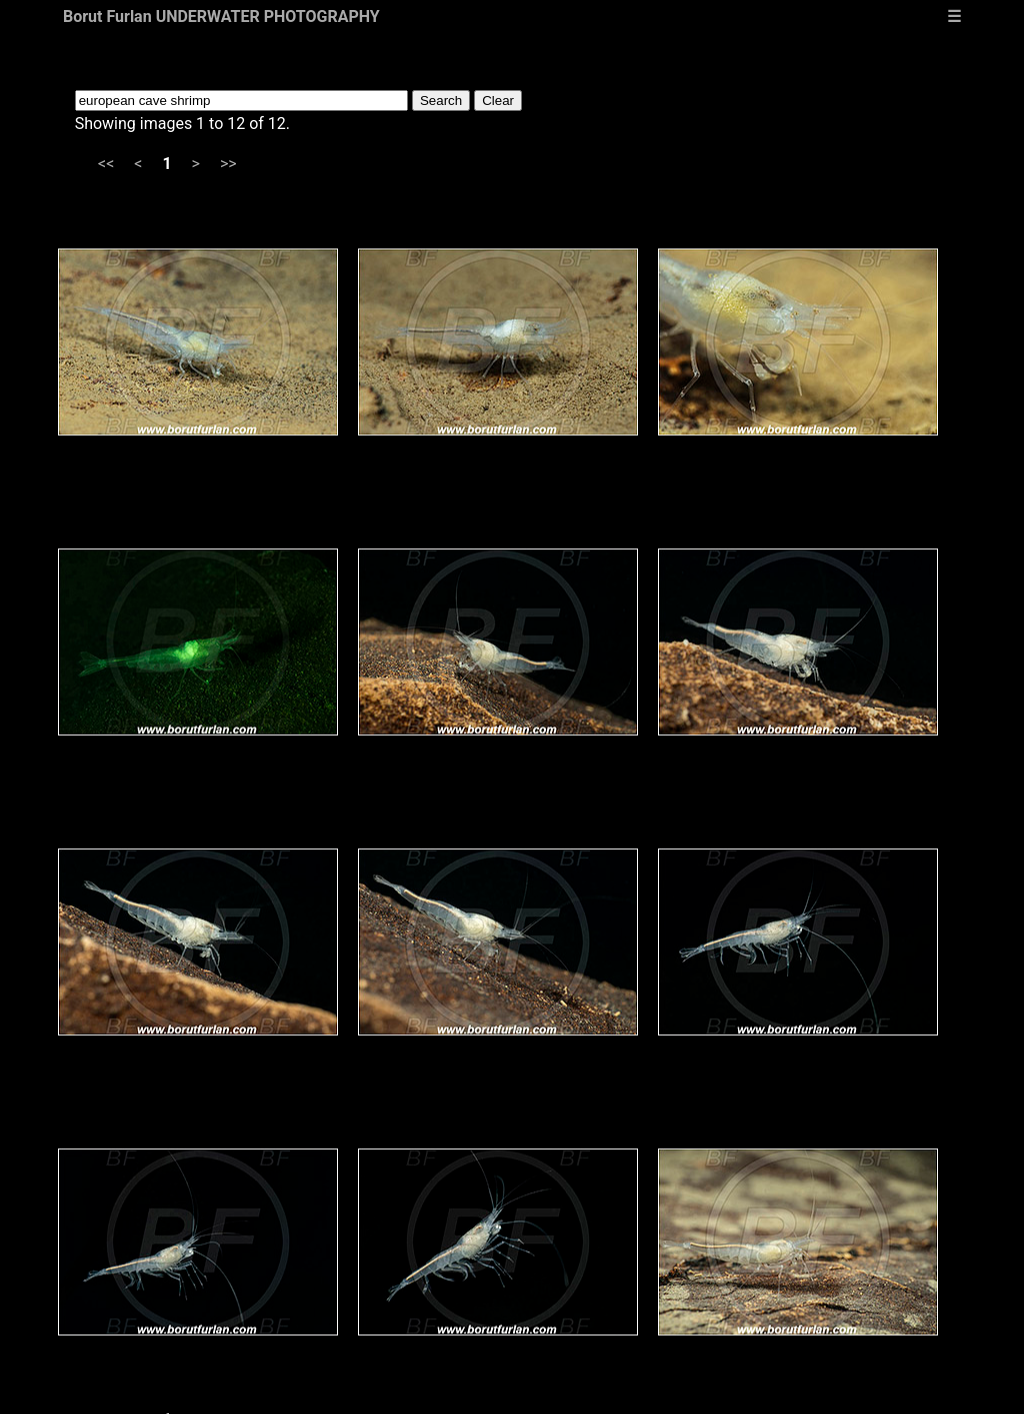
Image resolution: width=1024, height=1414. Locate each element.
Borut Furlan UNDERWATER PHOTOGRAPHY (221, 16)
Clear (498, 100)
